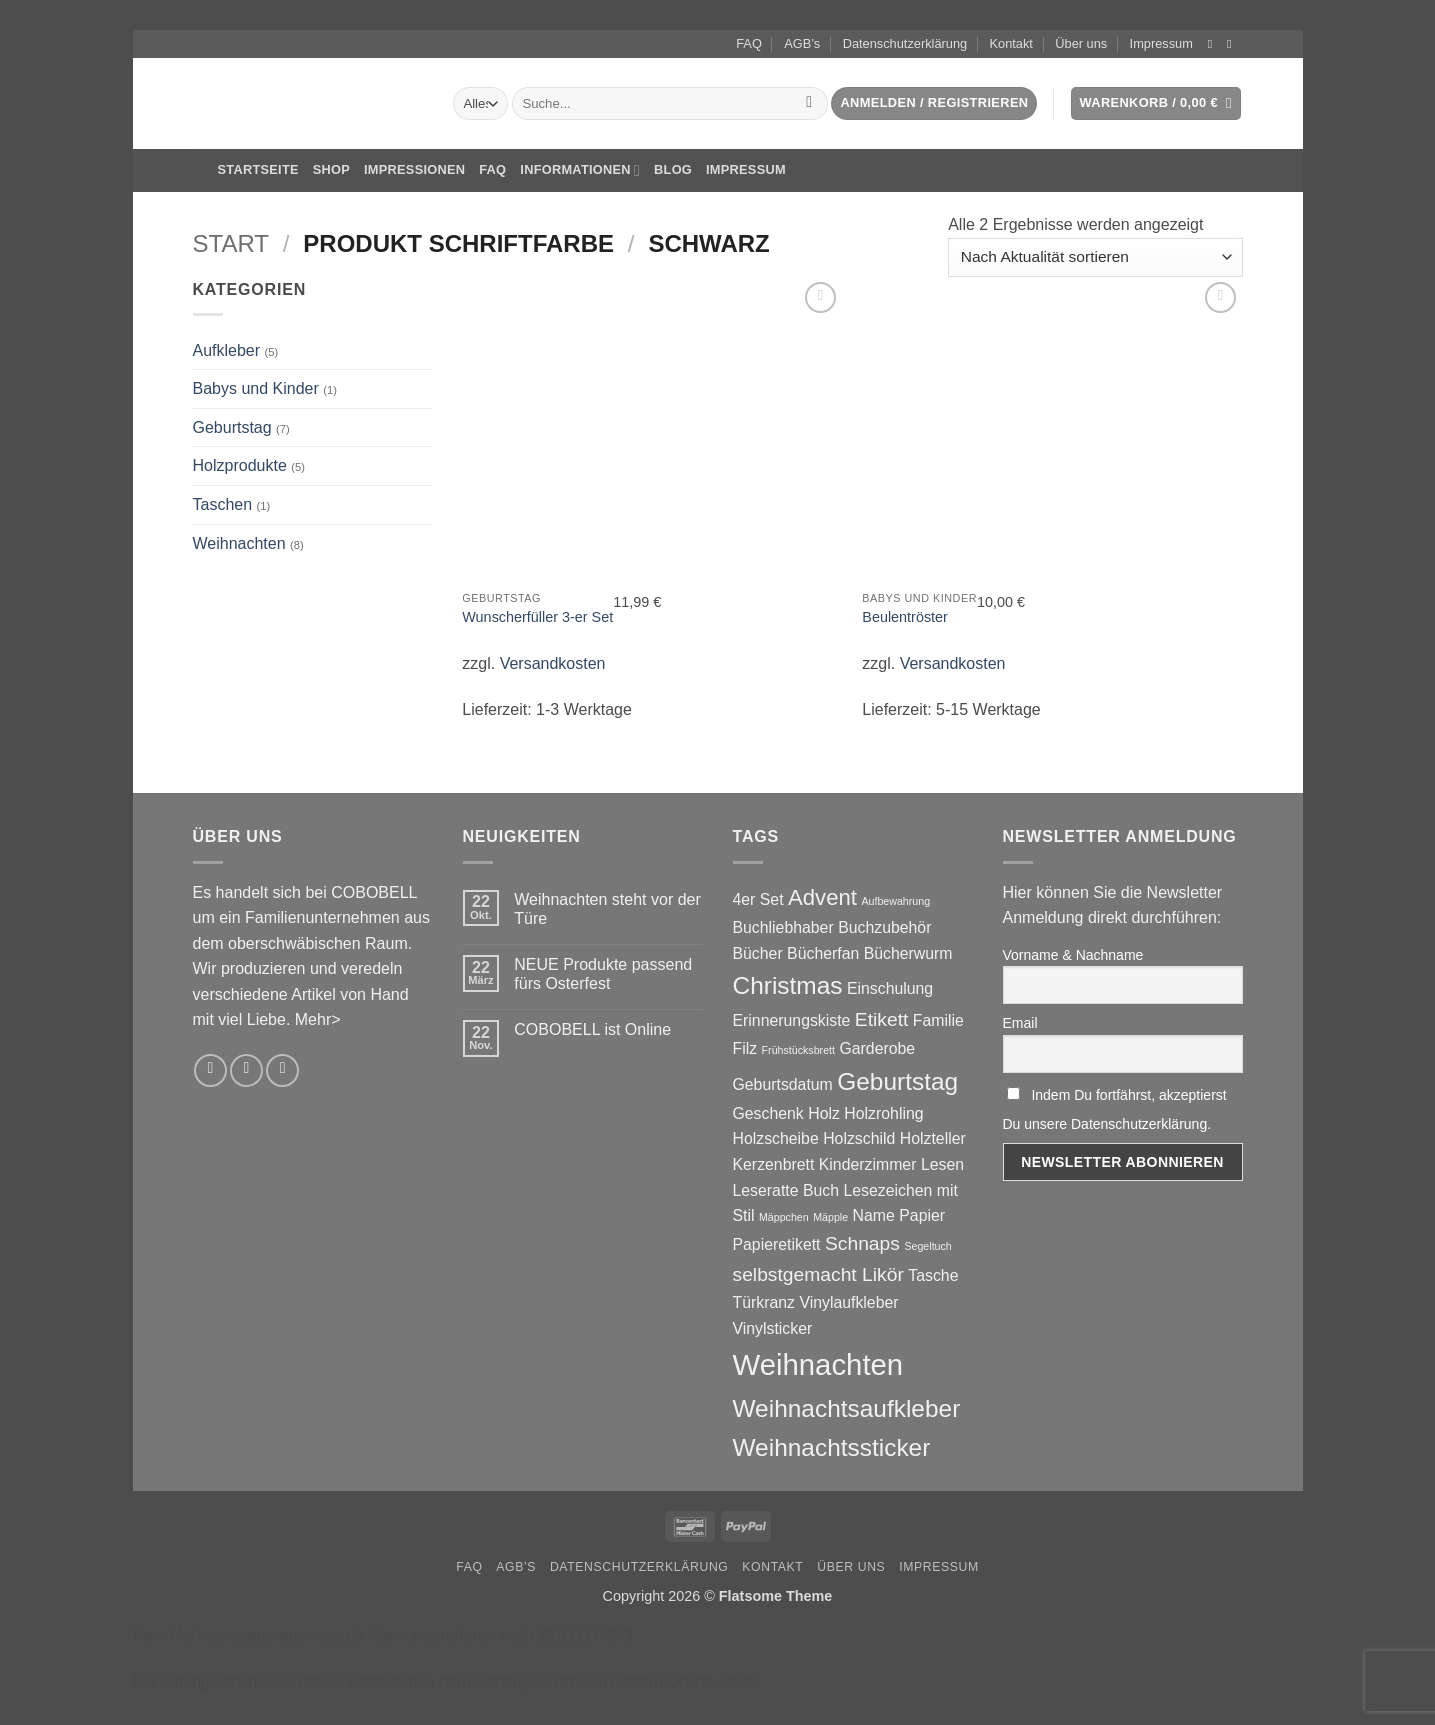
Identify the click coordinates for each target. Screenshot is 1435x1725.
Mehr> (318, 1019)
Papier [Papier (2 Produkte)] (922, 1215)
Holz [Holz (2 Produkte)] (824, 1113)
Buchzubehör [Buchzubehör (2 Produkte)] (884, 927)
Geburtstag (232, 427)
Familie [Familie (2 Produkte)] (938, 1020)
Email (1020, 1023)
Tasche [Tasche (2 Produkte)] (933, 1275)
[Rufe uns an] (282, 1070)
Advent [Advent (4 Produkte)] (822, 897)
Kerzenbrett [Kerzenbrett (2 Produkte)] (774, 1164)
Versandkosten (553, 663)
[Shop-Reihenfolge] (1095, 257)
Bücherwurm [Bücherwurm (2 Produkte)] (908, 953)
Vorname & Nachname (1073, 955)
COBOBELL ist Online (592, 1029)
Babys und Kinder (256, 388)
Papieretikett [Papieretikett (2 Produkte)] (777, 1244)
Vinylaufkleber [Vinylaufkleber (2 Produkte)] (848, 1302)
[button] (934, 103)
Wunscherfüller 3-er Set (537, 617)
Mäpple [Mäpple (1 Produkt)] (830, 1217)
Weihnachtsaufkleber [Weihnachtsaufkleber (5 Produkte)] (847, 1408)
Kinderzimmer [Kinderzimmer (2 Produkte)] (868, 1164)
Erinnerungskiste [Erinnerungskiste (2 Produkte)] (792, 1020)
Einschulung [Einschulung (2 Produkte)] (890, 988)
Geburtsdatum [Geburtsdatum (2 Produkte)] (783, 1084)
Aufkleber (227, 350)
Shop (331, 169)
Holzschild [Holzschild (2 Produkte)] (859, 1138)
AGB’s (802, 43)
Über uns (1081, 43)
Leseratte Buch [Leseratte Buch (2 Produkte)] (786, 1190)
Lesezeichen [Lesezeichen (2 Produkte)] (887, 1190)
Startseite (246, 171)
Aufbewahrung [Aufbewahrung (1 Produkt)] (895, 901)
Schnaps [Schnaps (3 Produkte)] (862, 1243)
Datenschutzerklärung (905, 43)
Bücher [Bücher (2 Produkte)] (758, 953)
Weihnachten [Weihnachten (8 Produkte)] (818, 1364)
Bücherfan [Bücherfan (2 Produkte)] (823, 953)
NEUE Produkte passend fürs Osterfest (603, 974)
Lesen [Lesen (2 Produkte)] (942, 1164)
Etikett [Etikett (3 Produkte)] (882, 1019)
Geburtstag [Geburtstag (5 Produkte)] (897, 1081)
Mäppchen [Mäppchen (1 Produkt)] (784, 1217)
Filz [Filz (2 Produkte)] (745, 1048)
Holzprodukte (240, 465)
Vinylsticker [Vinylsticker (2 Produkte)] (773, 1328)
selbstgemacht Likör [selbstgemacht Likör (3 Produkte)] (818, 1274)
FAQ (749, 43)
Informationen (580, 170)
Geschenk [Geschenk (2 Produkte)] (768, 1113)
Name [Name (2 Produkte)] (874, 1215)
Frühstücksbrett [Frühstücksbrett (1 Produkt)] (798, 1050)
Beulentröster (905, 617)
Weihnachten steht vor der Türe (607, 909)
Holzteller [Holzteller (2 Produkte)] (933, 1138)
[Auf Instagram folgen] (1214, 44)
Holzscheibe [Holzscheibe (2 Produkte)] (776, 1138)
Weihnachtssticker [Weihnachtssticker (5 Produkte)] (832, 1447)
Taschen (223, 504)
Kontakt (1011, 43)
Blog (673, 169)
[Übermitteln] (809, 104)
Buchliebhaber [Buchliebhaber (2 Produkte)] (783, 927)
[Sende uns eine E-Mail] (1233, 44)
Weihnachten (239, 543)
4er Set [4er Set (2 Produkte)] (758, 899)
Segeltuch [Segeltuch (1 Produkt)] (927, 1246)
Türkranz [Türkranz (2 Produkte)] (764, 1302)
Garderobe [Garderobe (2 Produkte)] (877, 1048)
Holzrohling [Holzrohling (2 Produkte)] (883, 1113)
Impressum (1161, 43)
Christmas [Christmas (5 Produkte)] (788, 985)
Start (231, 243)
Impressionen (414, 169)
